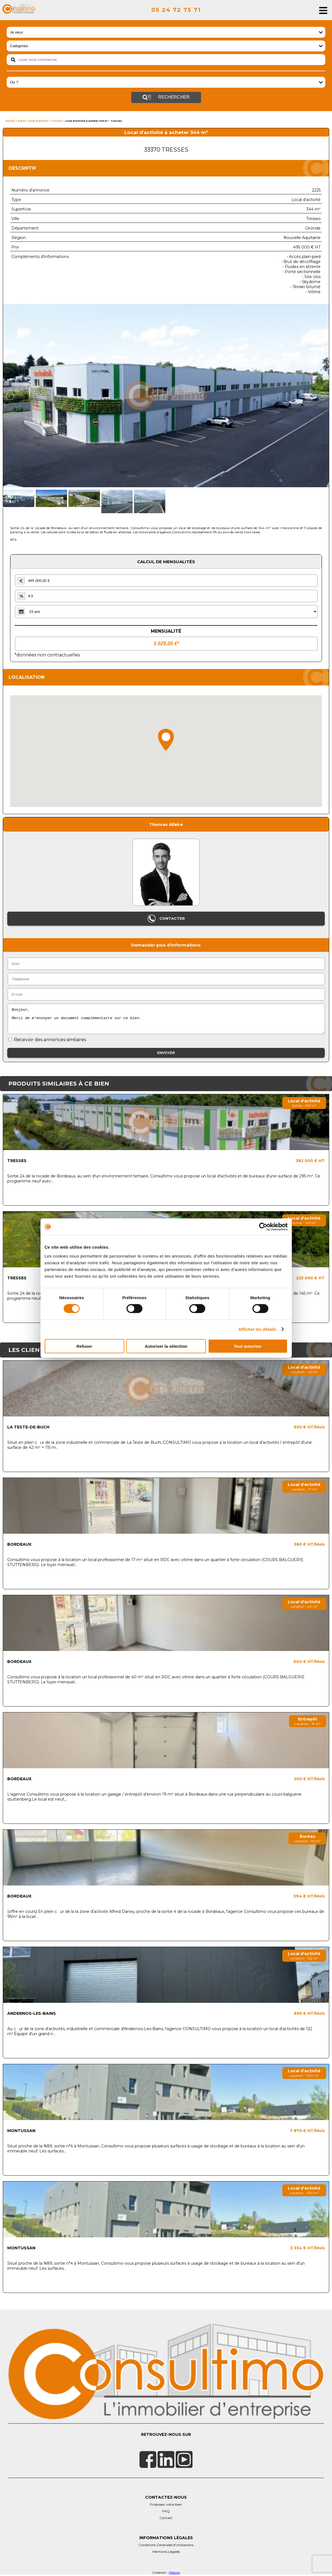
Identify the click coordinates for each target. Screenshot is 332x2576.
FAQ (166, 2511)
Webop (174, 2572)
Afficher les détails (257, 1329)
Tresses (57, 121)
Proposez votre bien (166, 2504)
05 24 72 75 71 (176, 9)
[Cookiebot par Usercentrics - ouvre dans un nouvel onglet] (263, 1227)
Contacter (166, 919)
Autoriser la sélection (166, 1346)
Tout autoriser (248, 1346)
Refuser (84, 1346)
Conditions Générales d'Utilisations (166, 2545)
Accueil (10, 121)
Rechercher (166, 97)
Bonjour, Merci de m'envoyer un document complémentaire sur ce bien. (166, 1018)
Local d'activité (38, 121)
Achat (21, 121)
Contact (166, 2518)
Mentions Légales (166, 2551)
